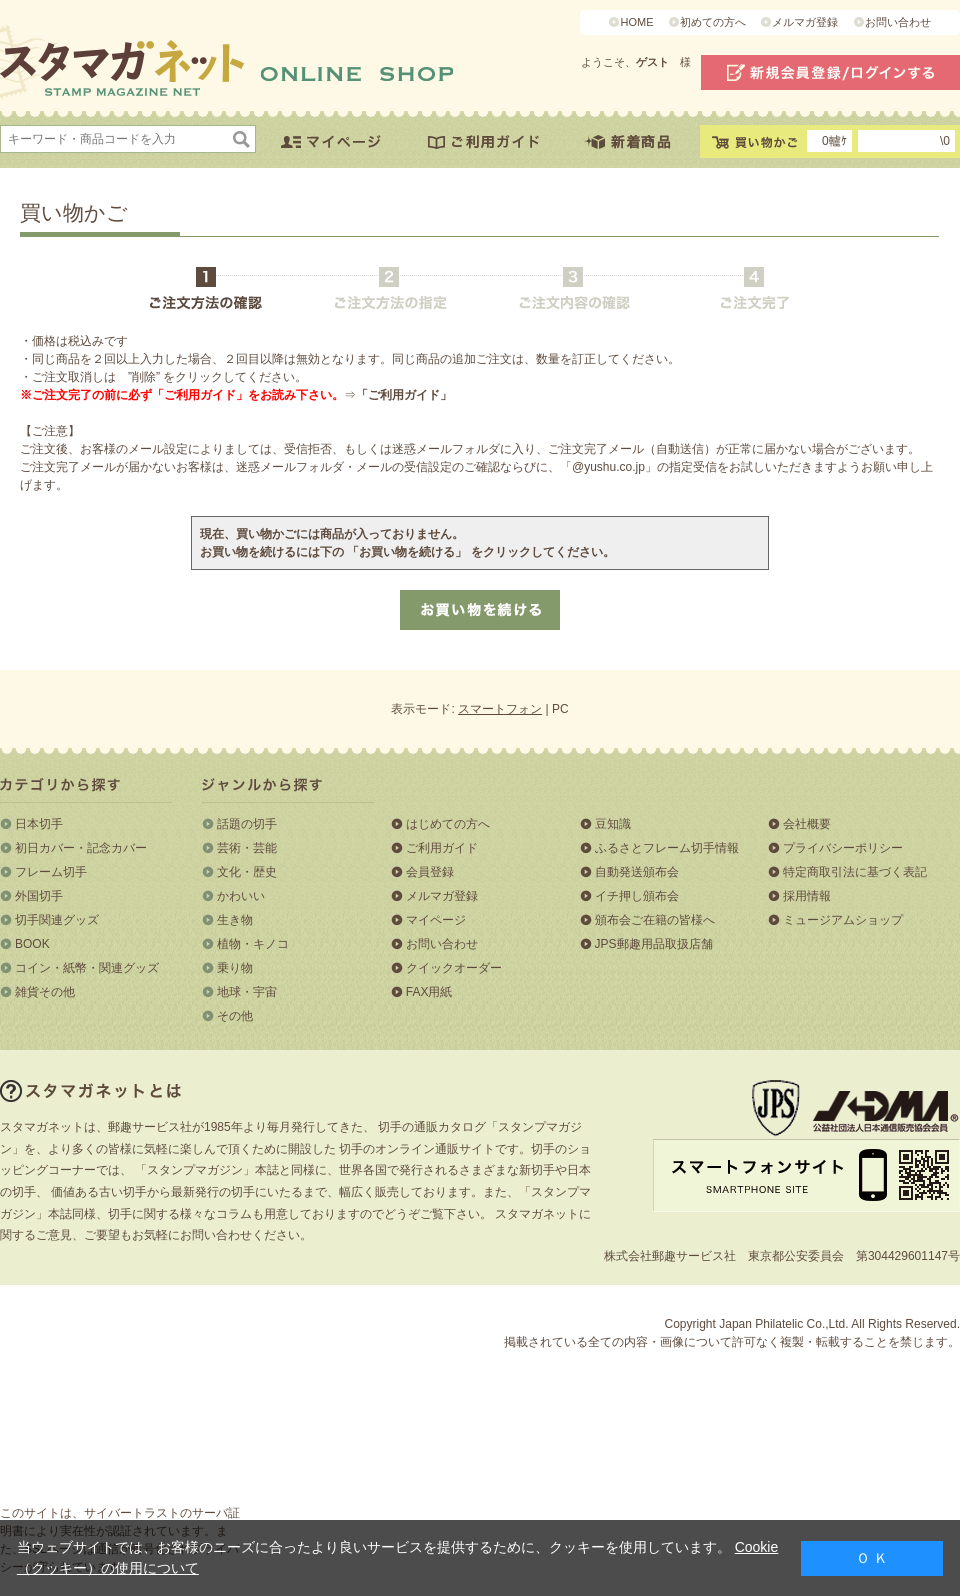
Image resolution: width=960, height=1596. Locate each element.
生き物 (235, 920)
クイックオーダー (454, 968)
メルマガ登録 (805, 22)
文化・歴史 (247, 872)
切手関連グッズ (57, 920)
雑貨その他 (45, 992)
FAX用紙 (429, 992)
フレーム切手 (51, 872)
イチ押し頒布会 (637, 896)
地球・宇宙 (247, 992)
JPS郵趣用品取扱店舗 (654, 944)
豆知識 (613, 824)
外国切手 (39, 896)
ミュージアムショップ (843, 920)
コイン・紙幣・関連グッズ (87, 968)
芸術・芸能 (247, 848)
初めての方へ (713, 22)
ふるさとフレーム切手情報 (667, 848)
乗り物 (235, 968)
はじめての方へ (448, 824)
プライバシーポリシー (843, 848)
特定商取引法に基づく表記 (855, 872)
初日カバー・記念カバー (81, 848)
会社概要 (807, 824)
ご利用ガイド (442, 848)
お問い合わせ (898, 22)
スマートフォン (500, 709)
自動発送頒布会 (637, 872)
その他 (235, 1016)
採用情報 (807, 896)
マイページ (436, 920)
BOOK (32, 944)
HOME (636, 22)
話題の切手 (247, 824)
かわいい (241, 896)
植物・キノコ (253, 944)
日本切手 (39, 824)
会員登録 (430, 872)
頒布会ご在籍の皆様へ (655, 920)
